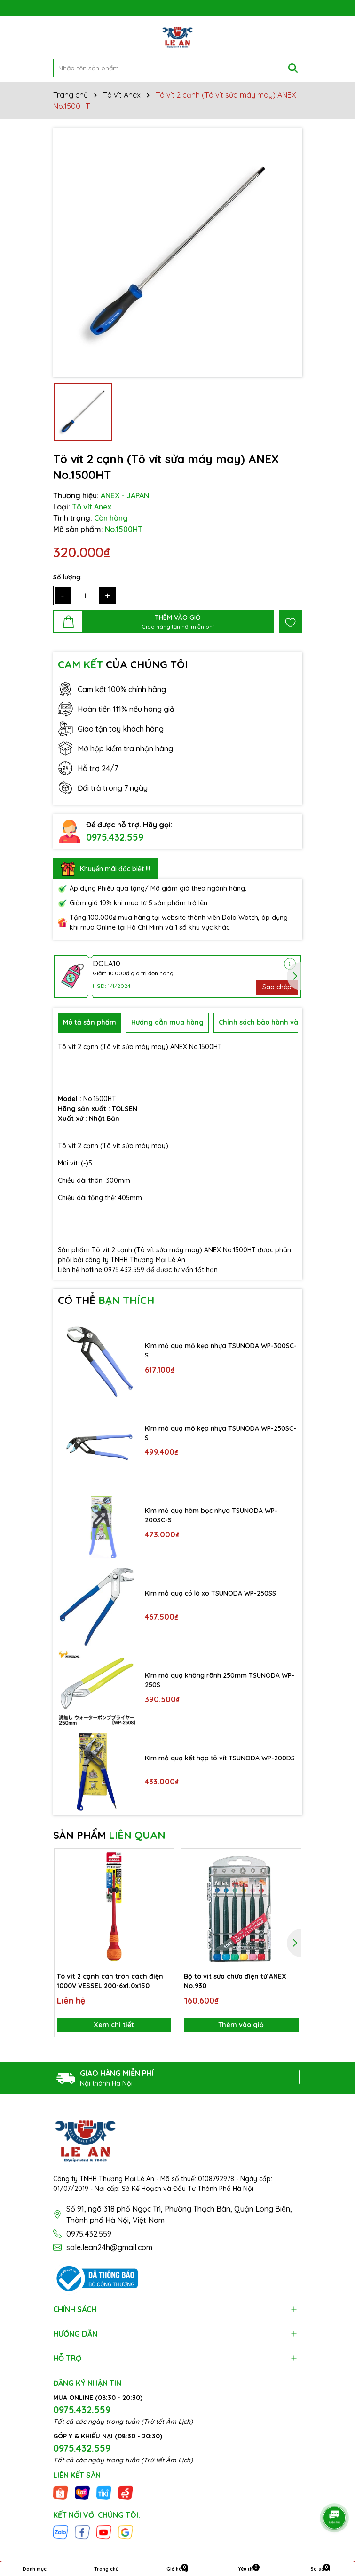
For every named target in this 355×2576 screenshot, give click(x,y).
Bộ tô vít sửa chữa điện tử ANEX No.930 (235, 1981)
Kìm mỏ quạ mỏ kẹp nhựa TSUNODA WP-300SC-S (221, 1350)
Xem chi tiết (114, 2025)
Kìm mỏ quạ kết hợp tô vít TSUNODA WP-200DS (220, 1758)
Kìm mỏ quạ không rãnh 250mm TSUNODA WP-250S (219, 1680)
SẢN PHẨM (109, 1835)
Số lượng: (67, 577)
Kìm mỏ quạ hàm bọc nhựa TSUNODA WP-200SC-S (211, 1515)
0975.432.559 (114, 837)
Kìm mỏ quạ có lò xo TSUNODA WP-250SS (210, 1593)
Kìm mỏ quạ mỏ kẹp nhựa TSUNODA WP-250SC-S (220, 1433)
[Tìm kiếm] (293, 68)
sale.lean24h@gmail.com (109, 2247)
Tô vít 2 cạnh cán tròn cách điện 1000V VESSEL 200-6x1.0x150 (110, 1981)
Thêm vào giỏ (241, 2025)
